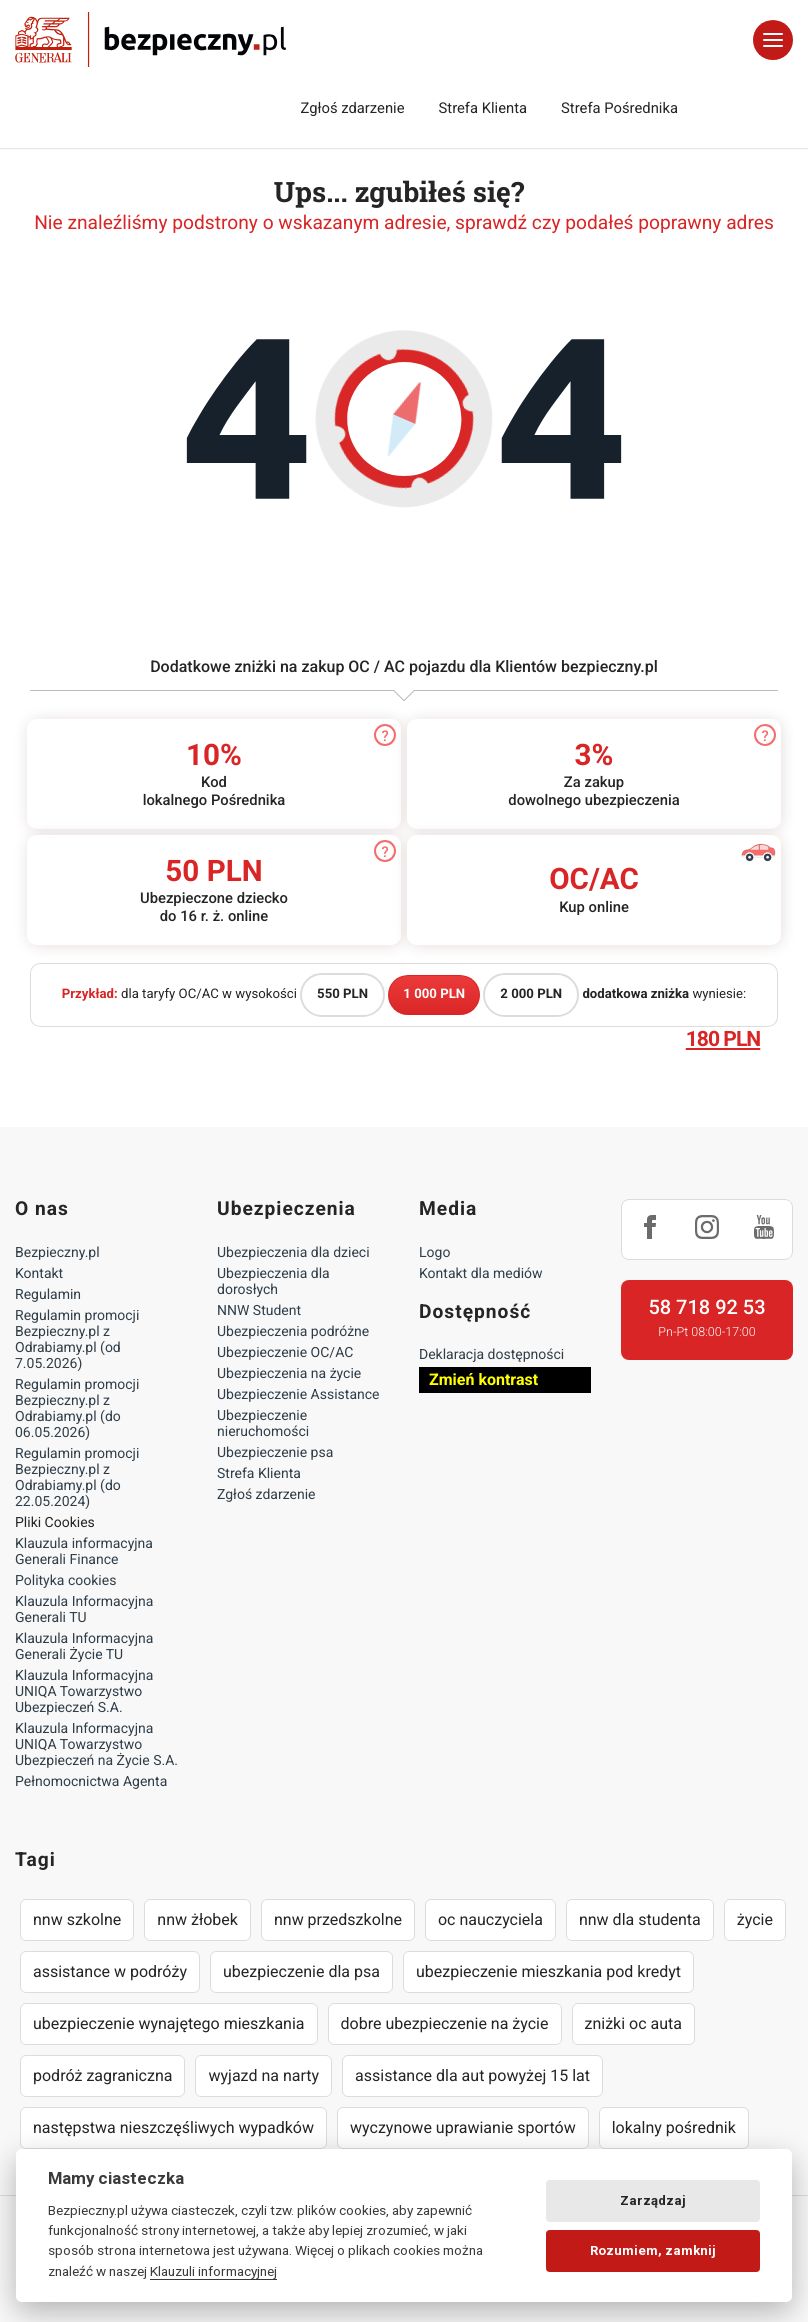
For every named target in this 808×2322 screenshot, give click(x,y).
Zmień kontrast (483, 1379)
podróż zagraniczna (102, 2075)
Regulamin (48, 1295)
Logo (434, 1253)
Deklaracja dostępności (491, 1355)
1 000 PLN (434, 994)
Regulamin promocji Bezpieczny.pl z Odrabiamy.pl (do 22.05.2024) (77, 1478)
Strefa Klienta (483, 108)
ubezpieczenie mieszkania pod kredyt (548, 1971)
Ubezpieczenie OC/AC (285, 1353)
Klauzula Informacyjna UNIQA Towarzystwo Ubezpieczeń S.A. (84, 1692)
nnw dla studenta (640, 1919)
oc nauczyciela (490, 1919)
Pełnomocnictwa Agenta (91, 1782)
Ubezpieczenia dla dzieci (293, 1253)
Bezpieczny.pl (57, 1253)
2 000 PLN (531, 994)
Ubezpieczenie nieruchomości (263, 1424)
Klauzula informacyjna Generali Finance (84, 1552)
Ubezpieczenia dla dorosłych (273, 1282)
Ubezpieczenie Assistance (298, 1395)
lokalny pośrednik (674, 2127)
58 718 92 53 (706, 1307)
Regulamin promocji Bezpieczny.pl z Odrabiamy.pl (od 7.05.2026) (77, 1340)
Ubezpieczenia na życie (289, 1374)
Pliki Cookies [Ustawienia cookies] (55, 1523)
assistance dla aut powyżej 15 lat (472, 2075)
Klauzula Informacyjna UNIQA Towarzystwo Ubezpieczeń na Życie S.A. (96, 1745)
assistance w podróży (110, 1971)
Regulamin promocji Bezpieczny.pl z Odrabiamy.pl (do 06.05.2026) (77, 1409)
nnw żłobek (197, 1919)
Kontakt (39, 1274)
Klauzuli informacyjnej (213, 2271)
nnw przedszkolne (338, 1919)
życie (755, 1919)
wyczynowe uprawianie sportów (463, 2127)
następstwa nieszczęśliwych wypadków (173, 2127)
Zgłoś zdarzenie (352, 108)
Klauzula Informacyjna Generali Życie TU (84, 1647)
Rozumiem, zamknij (653, 2250)
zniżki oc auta (634, 2023)
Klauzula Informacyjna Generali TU (84, 1610)
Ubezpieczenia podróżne (293, 1332)
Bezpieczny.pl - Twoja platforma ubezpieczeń (150, 40)
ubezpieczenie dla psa (301, 1971)
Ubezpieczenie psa (275, 1453)
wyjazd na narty (263, 2075)
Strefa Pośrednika (619, 108)
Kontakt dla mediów (481, 1274)
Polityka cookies (65, 1581)
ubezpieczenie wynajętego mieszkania (169, 2023)
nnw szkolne (77, 1919)
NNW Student (259, 1311)
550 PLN (342, 994)
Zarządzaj (653, 2200)
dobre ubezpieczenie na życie (445, 2023)
